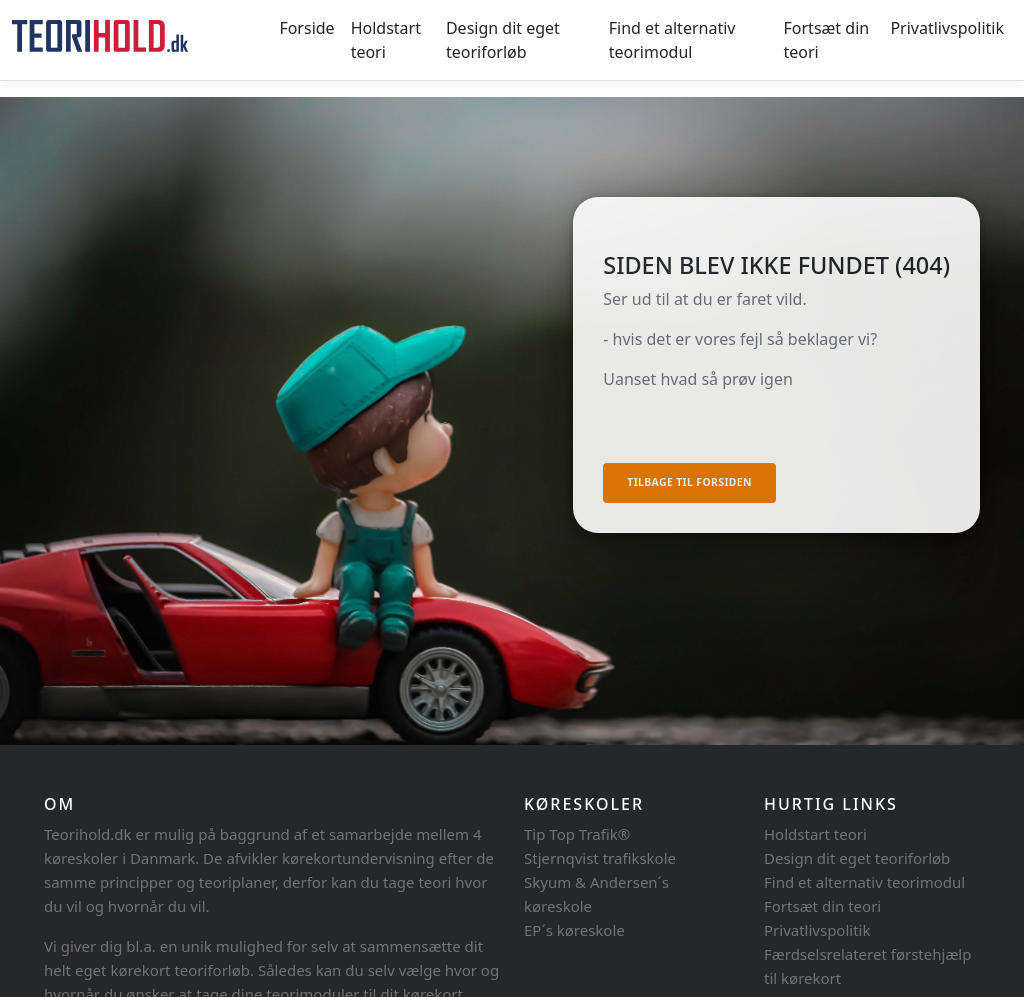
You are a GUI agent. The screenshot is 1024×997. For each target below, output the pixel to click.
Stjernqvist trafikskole (600, 858)
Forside (306, 28)
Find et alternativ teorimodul (672, 40)
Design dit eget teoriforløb (503, 40)
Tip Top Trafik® (577, 834)
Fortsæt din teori (827, 40)
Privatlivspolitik (947, 28)
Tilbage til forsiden (689, 482)
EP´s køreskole (574, 930)
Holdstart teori (386, 40)
